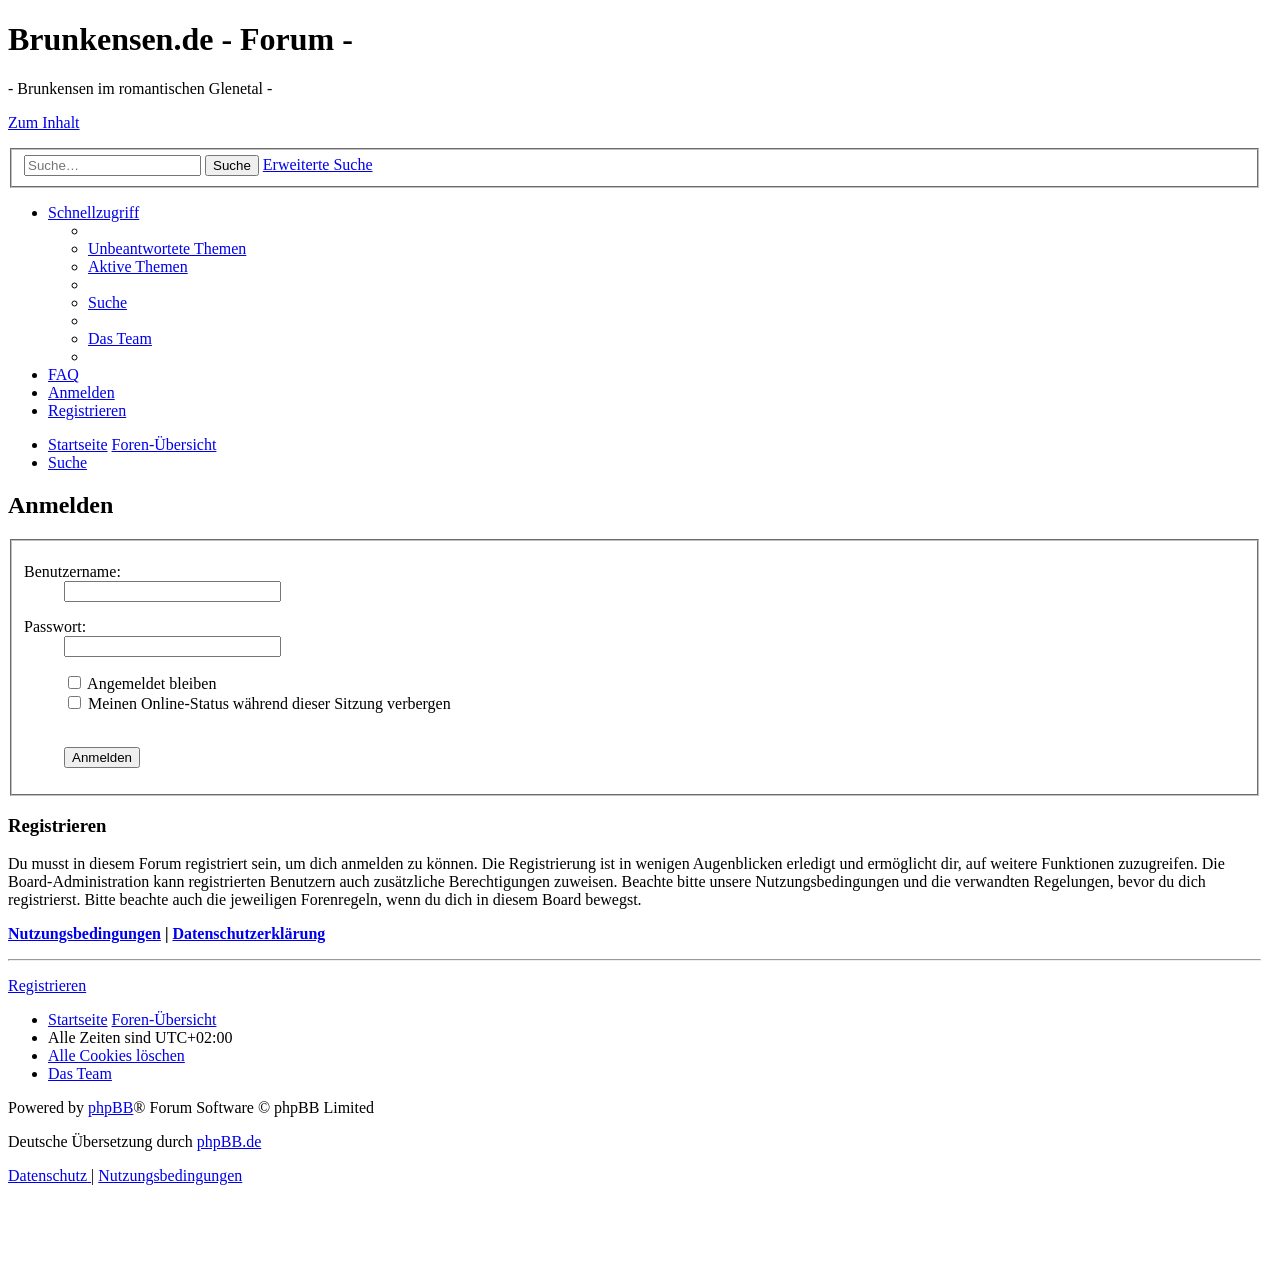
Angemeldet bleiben (142, 683)
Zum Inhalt (44, 122)
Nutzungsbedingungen (84, 933)
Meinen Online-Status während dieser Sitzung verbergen (259, 703)
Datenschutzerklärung (248, 933)
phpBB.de (229, 1141)
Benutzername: (72, 571)
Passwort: (55, 626)
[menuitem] (167, 248)
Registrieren (47, 985)
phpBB (110, 1107)
